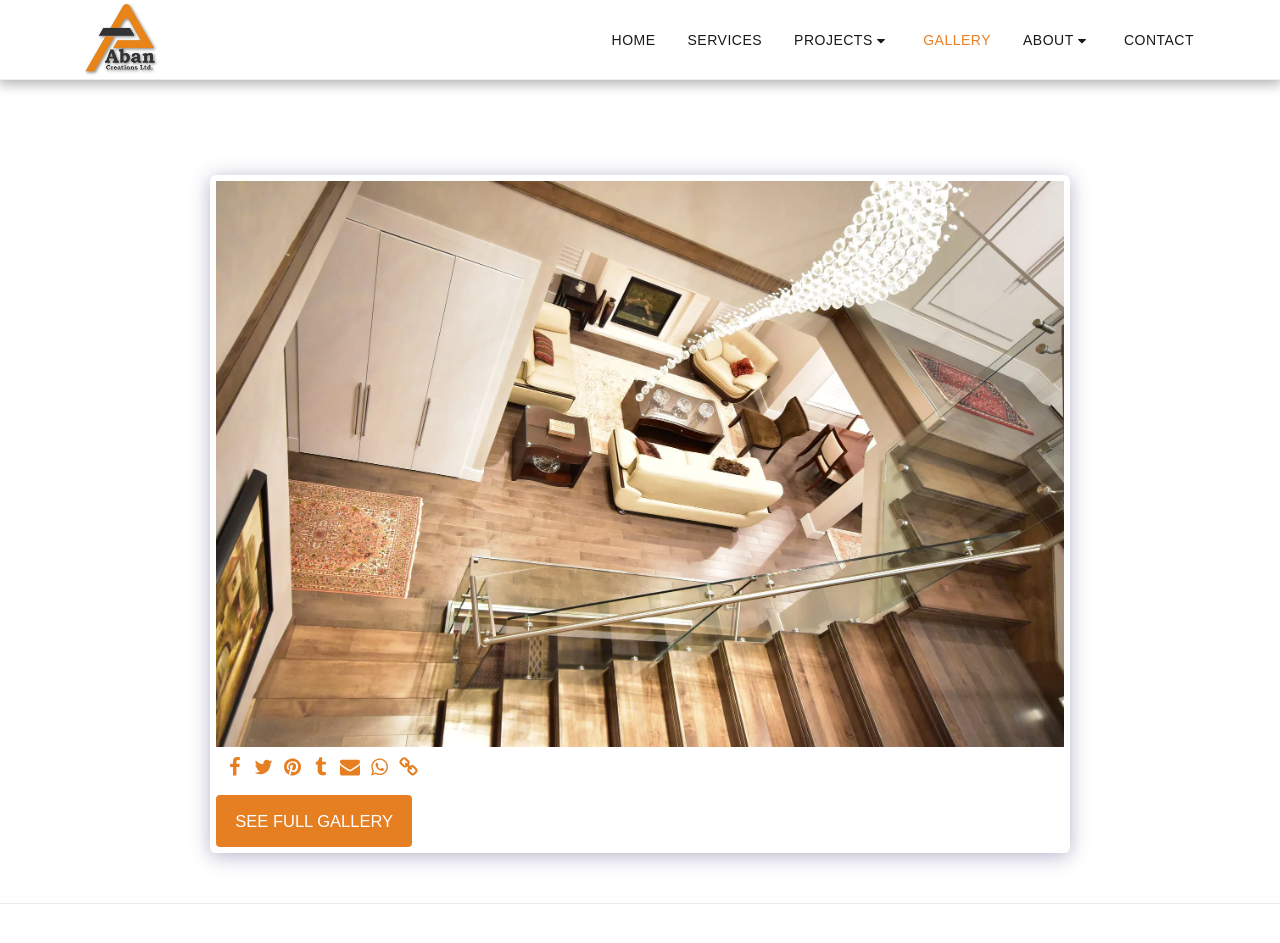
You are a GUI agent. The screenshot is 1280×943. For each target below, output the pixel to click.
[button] (842, 40)
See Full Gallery (314, 821)
